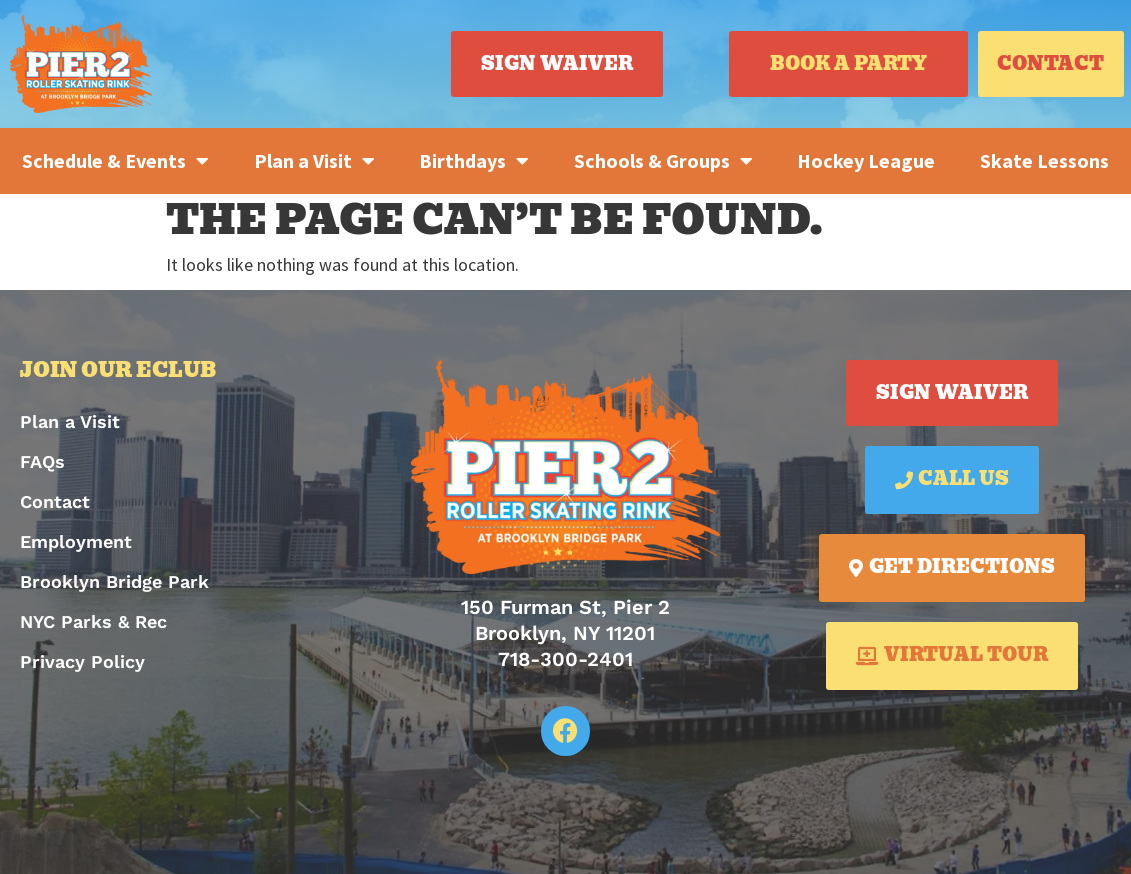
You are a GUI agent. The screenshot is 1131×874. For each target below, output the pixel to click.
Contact (55, 501)
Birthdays (474, 161)
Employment (76, 541)
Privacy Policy (82, 661)
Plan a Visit (314, 161)
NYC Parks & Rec (93, 621)
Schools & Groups (663, 161)
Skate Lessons (1044, 160)
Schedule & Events (115, 161)
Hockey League (866, 160)
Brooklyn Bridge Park (114, 581)
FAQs (42, 461)
